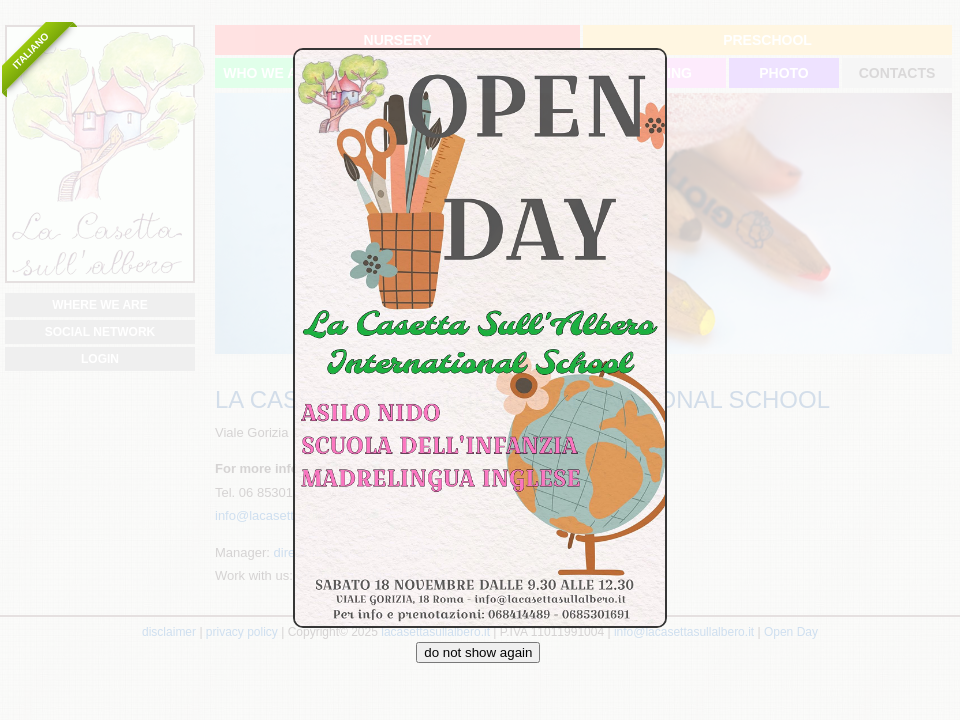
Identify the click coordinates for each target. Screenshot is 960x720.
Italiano (30, 50)
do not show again (478, 652)
